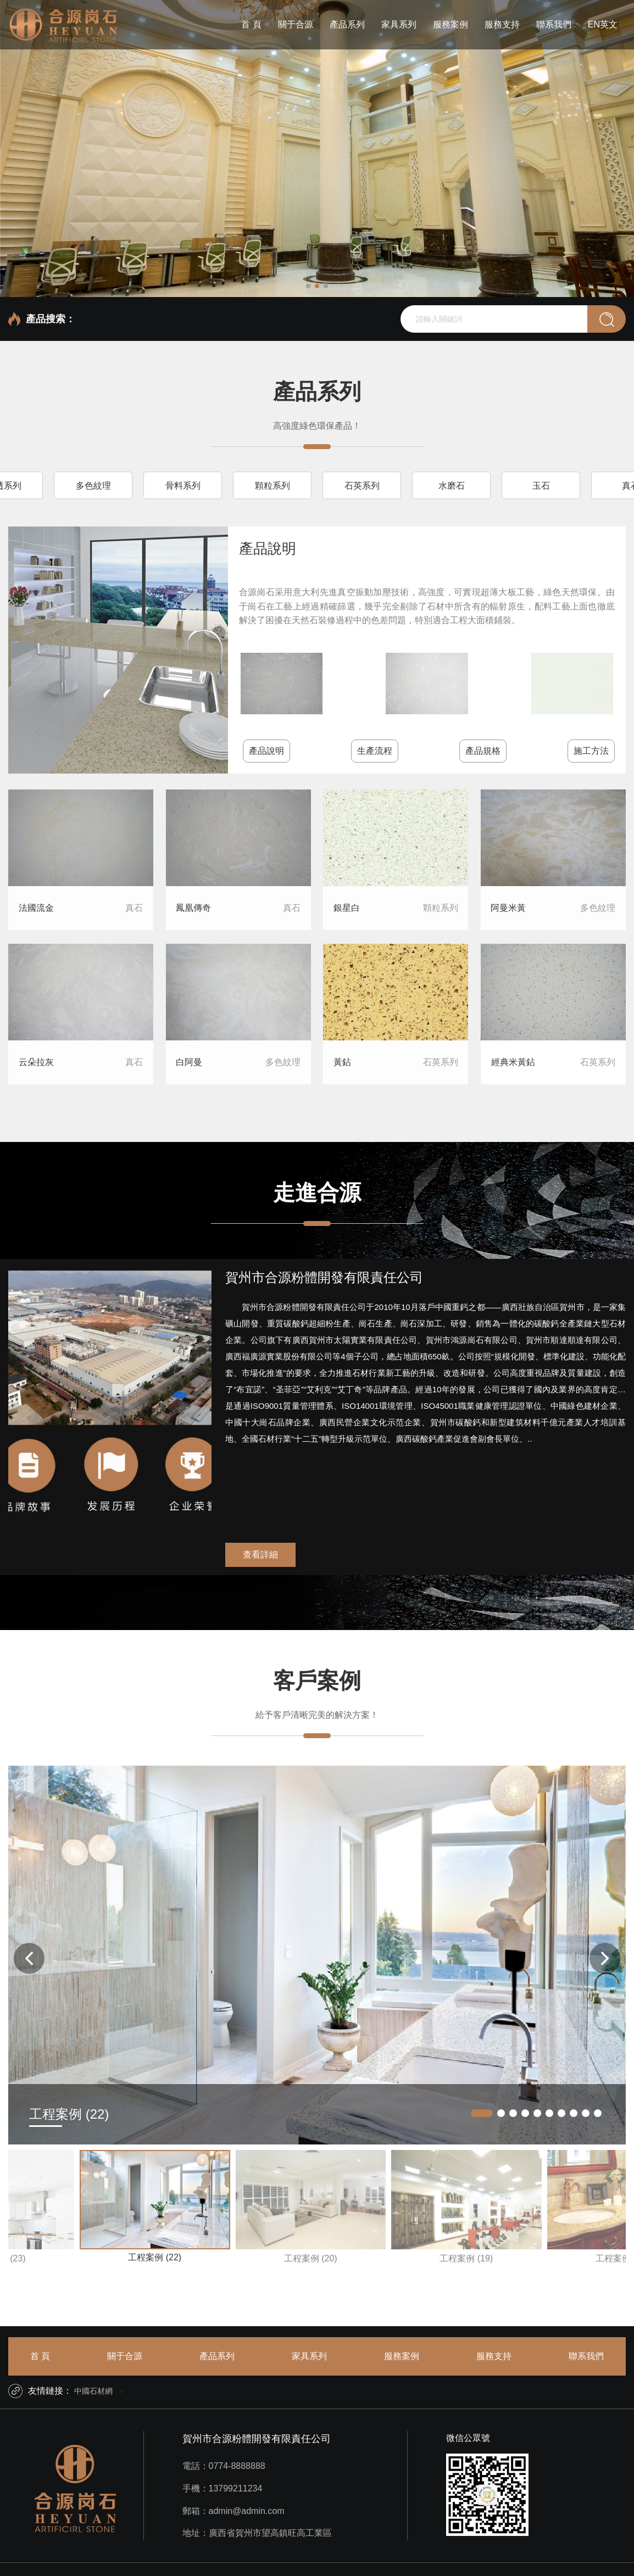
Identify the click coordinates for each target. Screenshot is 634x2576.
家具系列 (398, 24)
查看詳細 (260, 1554)
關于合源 (295, 24)
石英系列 (362, 485)
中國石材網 (93, 2391)
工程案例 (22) (154, 2257)
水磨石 (451, 485)
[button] (308, 286)
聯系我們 (553, 24)
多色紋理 (93, 485)
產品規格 (482, 750)
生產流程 (374, 750)
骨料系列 (183, 485)
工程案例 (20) (310, 2258)
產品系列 (347, 24)
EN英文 (603, 24)
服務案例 (450, 24)
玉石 (541, 485)
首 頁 (251, 24)
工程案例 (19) (466, 2258)
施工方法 (591, 750)
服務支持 (502, 24)
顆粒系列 (272, 485)
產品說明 (266, 750)
